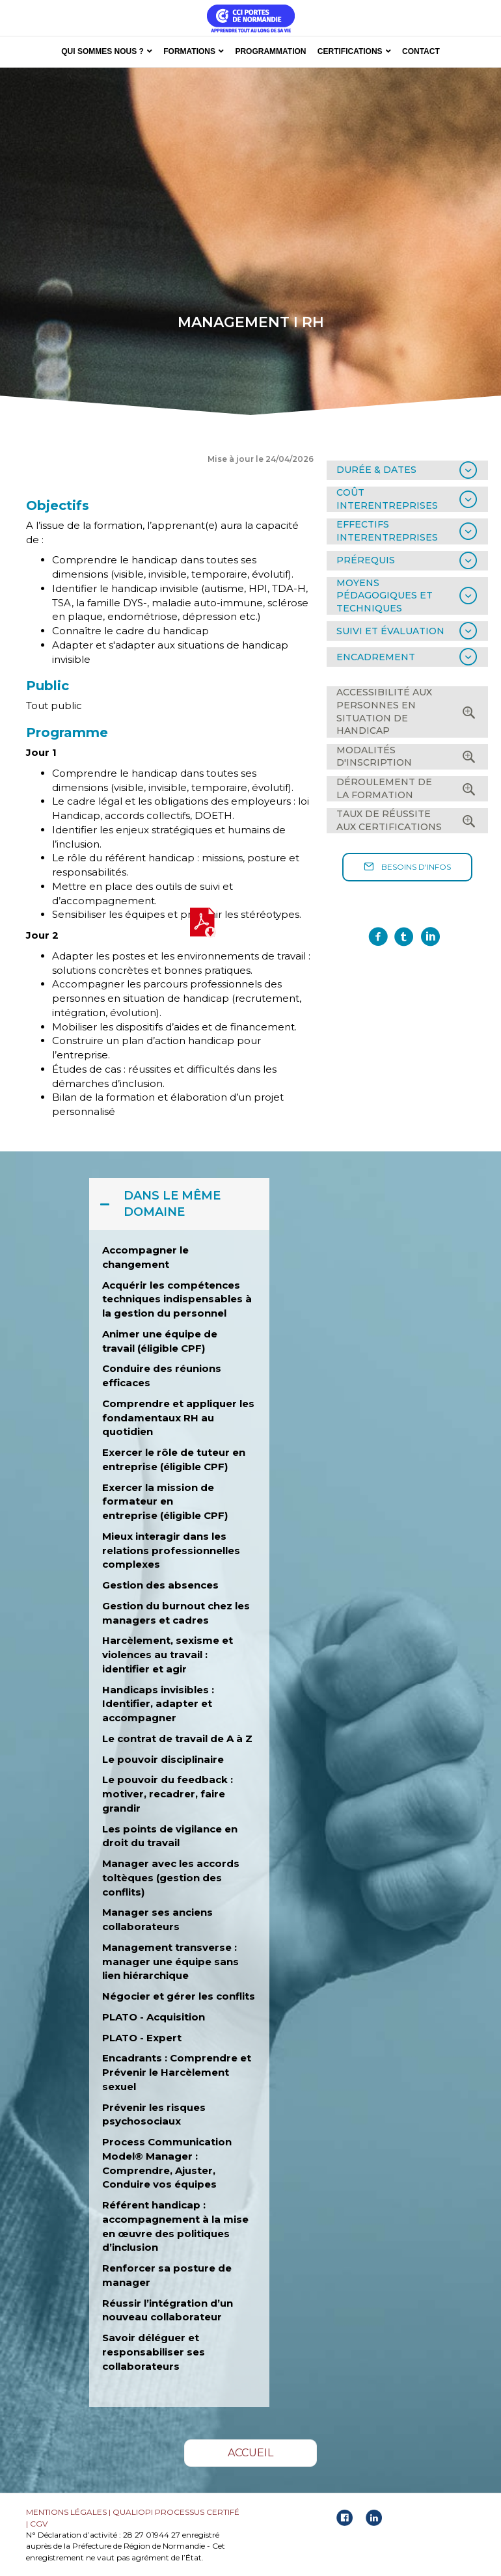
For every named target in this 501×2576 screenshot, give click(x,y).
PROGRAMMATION (270, 51)
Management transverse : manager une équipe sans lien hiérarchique (170, 1961)
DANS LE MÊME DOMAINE (172, 1203)
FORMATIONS (189, 51)
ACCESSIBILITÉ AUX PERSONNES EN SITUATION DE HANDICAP (384, 711)
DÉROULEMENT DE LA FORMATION (384, 788)
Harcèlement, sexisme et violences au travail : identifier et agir (167, 1654)
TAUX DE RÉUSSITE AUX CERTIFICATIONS (389, 820)
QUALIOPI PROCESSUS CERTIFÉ (176, 2512)
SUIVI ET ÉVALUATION (390, 631)
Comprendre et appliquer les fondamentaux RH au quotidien (178, 1417)
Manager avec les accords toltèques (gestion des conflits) (170, 1877)
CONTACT (421, 51)
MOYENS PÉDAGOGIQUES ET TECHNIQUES (384, 595)
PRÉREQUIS (365, 560)
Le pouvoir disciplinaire (163, 1759)
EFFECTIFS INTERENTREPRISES (387, 530)
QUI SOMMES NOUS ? (102, 51)
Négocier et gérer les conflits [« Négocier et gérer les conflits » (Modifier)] (178, 1996)
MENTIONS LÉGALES (66, 2512)
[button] (407, 867)
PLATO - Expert (142, 2038)
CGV (38, 2524)
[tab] (407, 470)
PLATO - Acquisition (153, 2017)
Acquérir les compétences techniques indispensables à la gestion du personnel (177, 1299)
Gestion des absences (160, 1585)
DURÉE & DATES (376, 470)
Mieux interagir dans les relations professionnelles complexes (171, 1550)
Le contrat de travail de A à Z (178, 1738)
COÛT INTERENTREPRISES (387, 499)
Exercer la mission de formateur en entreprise (158, 1501)
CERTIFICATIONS (350, 51)
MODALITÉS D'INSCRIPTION (374, 756)
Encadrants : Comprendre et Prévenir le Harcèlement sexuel (176, 2072)
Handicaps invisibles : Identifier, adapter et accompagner (158, 1704)
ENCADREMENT (375, 657)
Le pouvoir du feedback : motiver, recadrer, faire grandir (167, 1793)
